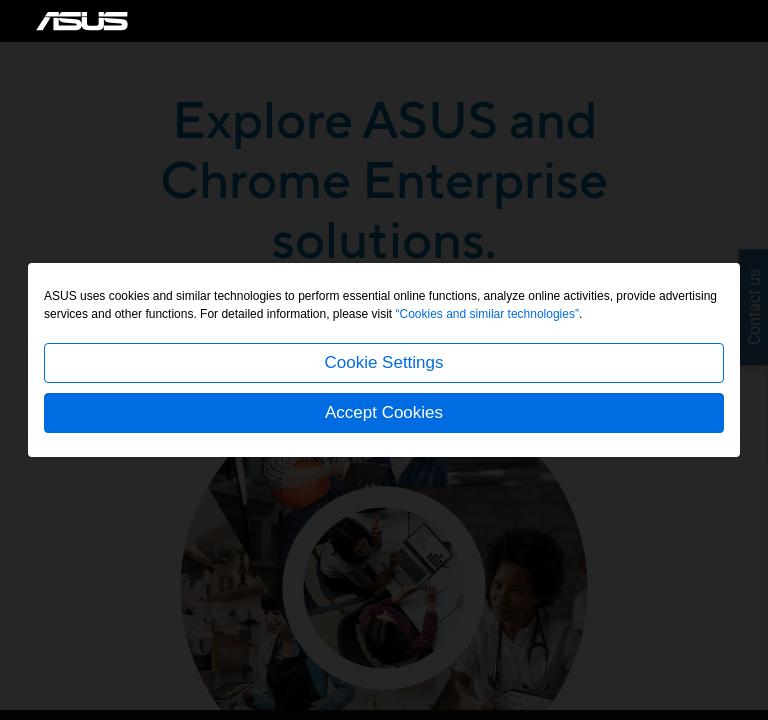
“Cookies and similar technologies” (487, 314)
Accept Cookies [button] (384, 412)
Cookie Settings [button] (383, 362)
